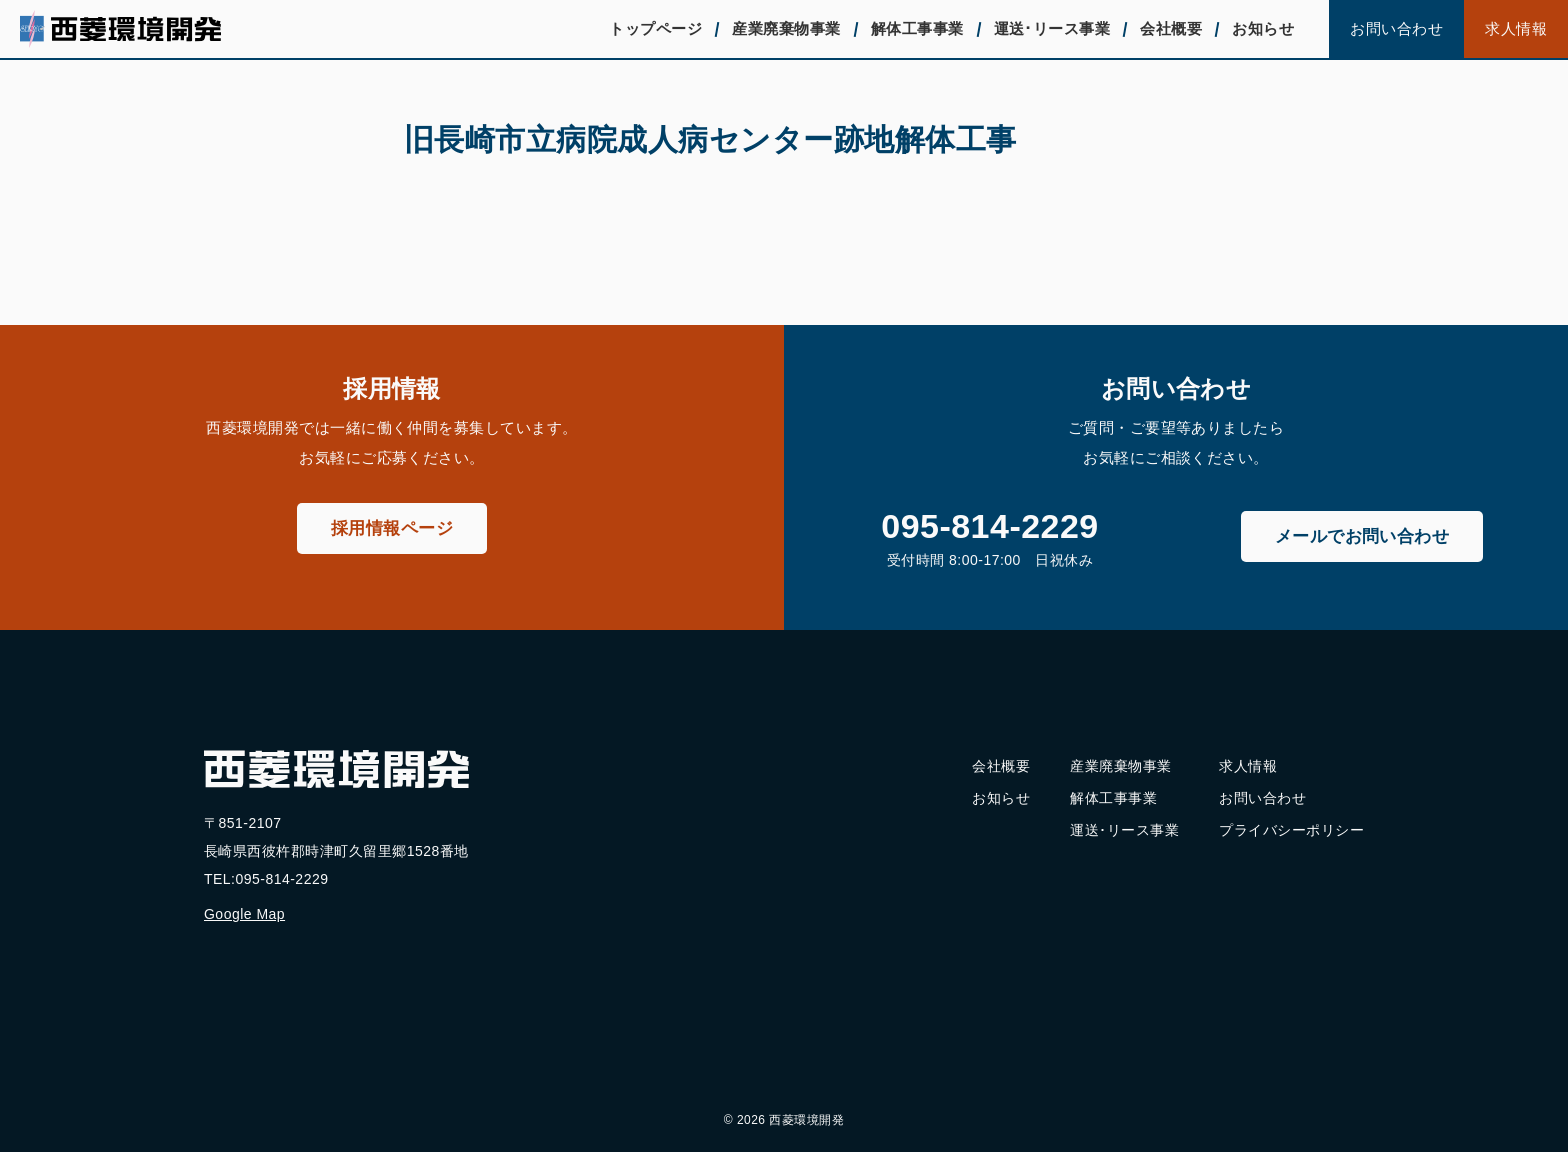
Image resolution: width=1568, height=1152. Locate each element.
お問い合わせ (1396, 28)
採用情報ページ (392, 528)
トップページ (655, 28)
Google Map (244, 914)
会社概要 (1171, 28)
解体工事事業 (917, 28)
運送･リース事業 (1052, 28)
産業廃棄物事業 (786, 28)
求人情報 (1516, 28)
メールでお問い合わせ (1362, 536)
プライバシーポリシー (1291, 830)
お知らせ (1263, 28)
